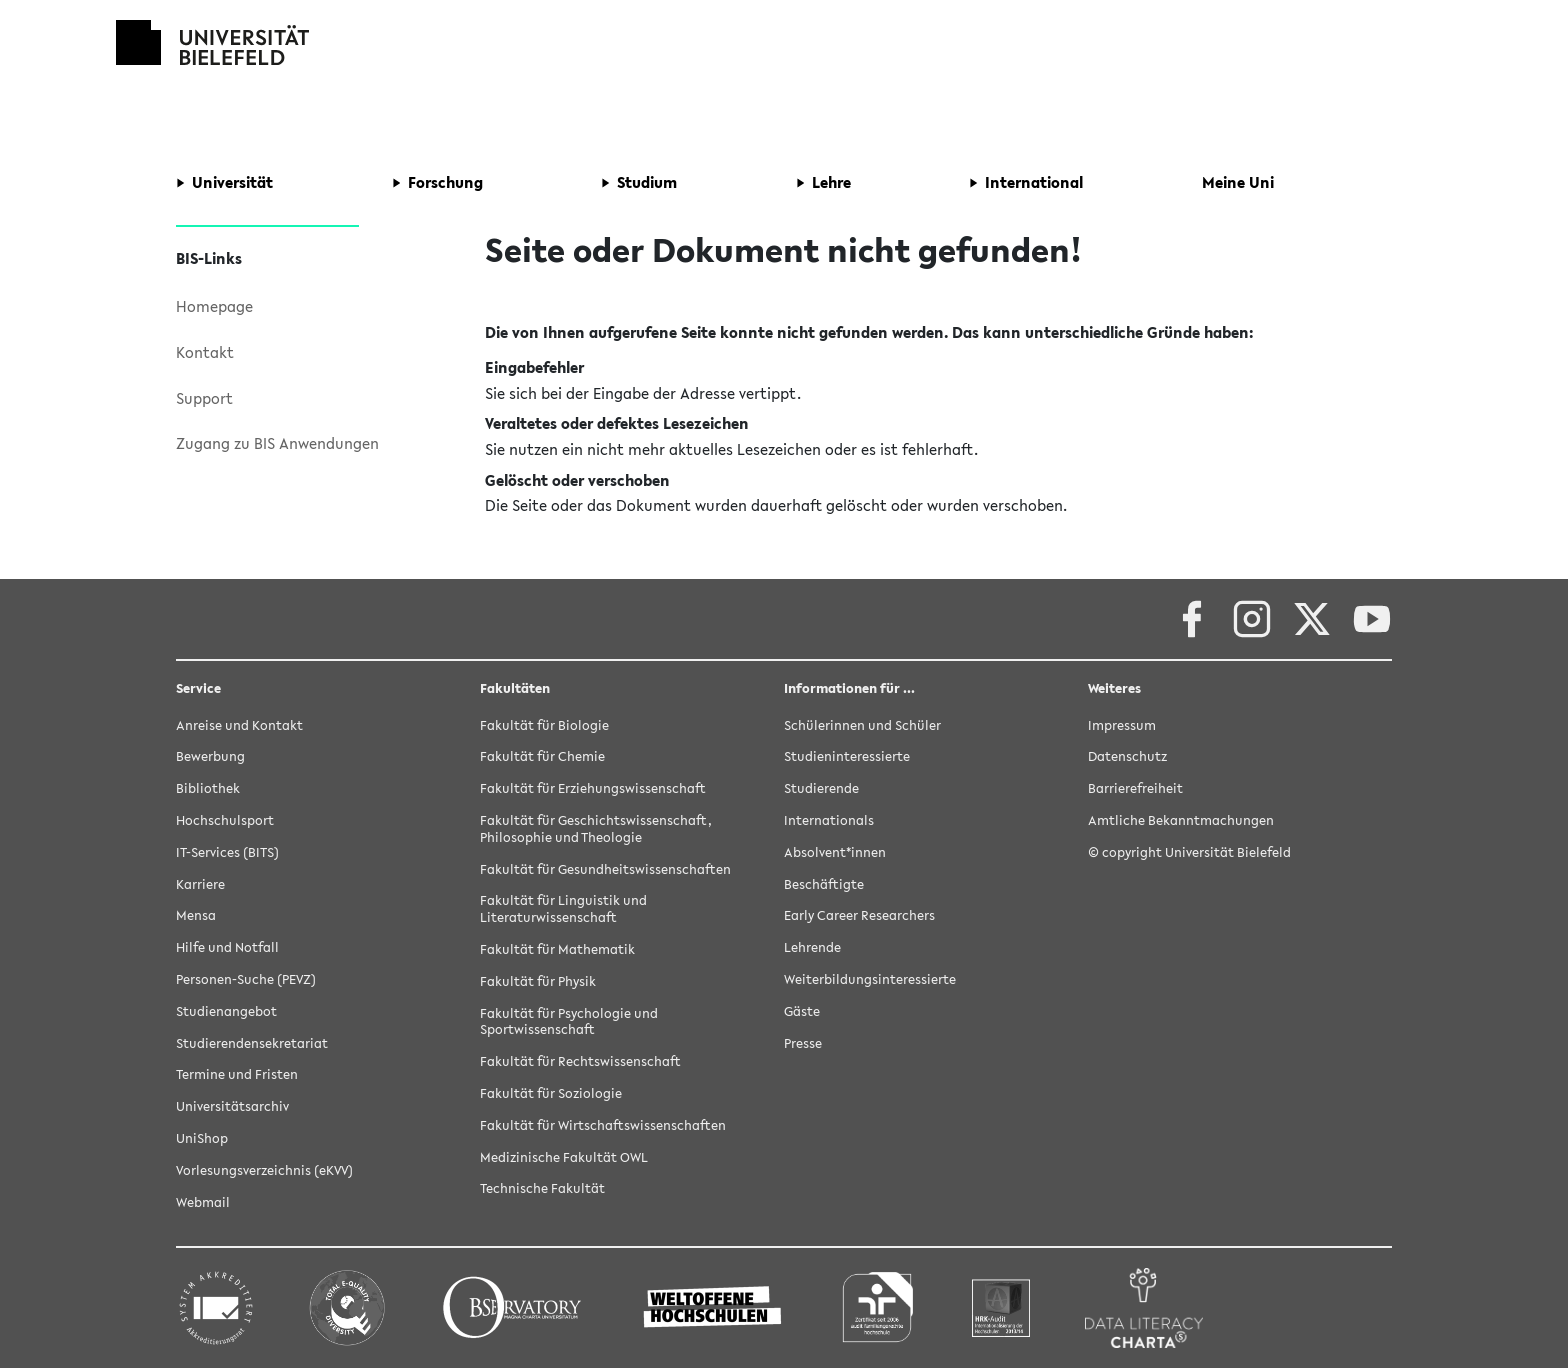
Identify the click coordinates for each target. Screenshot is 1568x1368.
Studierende (821, 788)
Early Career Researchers (859, 915)
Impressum (1122, 725)
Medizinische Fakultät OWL (564, 1157)
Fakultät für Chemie (542, 756)
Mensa (196, 915)
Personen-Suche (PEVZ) (246, 979)
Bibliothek (208, 788)
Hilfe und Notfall (227, 947)
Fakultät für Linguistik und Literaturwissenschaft (563, 909)
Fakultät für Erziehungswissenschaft (593, 788)
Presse (803, 1043)
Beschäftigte (824, 884)
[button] (224, 183)
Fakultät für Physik (538, 981)
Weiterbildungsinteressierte (870, 979)
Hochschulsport (225, 820)
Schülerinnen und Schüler (862, 725)
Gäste (802, 1011)
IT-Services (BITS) (227, 852)
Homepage (214, 306)
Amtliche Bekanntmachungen (1181, 820)
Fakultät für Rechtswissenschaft (580, 1061)
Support (204, 398)
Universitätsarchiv (232, 1106)
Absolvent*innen (835, 852)
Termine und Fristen (237, 1074)
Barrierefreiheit (1135, 788)
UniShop (202, 1138)
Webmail (203, 1202)
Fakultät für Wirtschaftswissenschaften (603, 1125)
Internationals (829, 820)
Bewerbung (210, 756)
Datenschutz (1127, 756)
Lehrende (812, 947)
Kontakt (205, 352)
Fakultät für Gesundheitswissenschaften (605, 869)
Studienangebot (226, 1011)
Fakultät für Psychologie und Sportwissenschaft (569, 1022)
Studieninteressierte (847, 756)
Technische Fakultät (542, 1188)
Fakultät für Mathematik (557, 949)
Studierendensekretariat (252, 1043)
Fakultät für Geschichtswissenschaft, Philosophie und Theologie (596, 829)
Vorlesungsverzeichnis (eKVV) (264, 1170)
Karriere (200, 884)
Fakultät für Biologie (544, 725)
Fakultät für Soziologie (551, 1093)
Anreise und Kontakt (239, 725)
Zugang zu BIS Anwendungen (277, 443)
